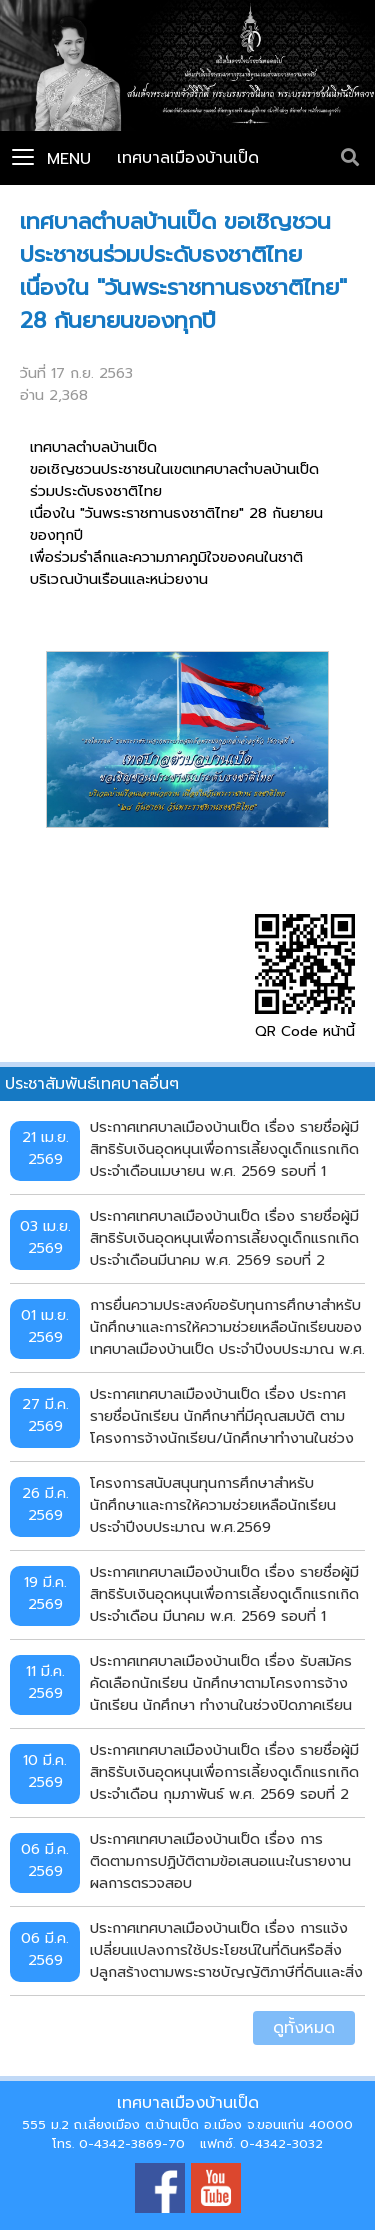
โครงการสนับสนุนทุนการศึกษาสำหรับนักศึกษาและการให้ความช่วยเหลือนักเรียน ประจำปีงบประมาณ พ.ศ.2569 (213, 1504)
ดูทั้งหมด (304, 2028)
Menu (51, 159)
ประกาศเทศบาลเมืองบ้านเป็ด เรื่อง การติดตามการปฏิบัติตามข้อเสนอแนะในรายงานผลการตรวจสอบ (220, 1860)
